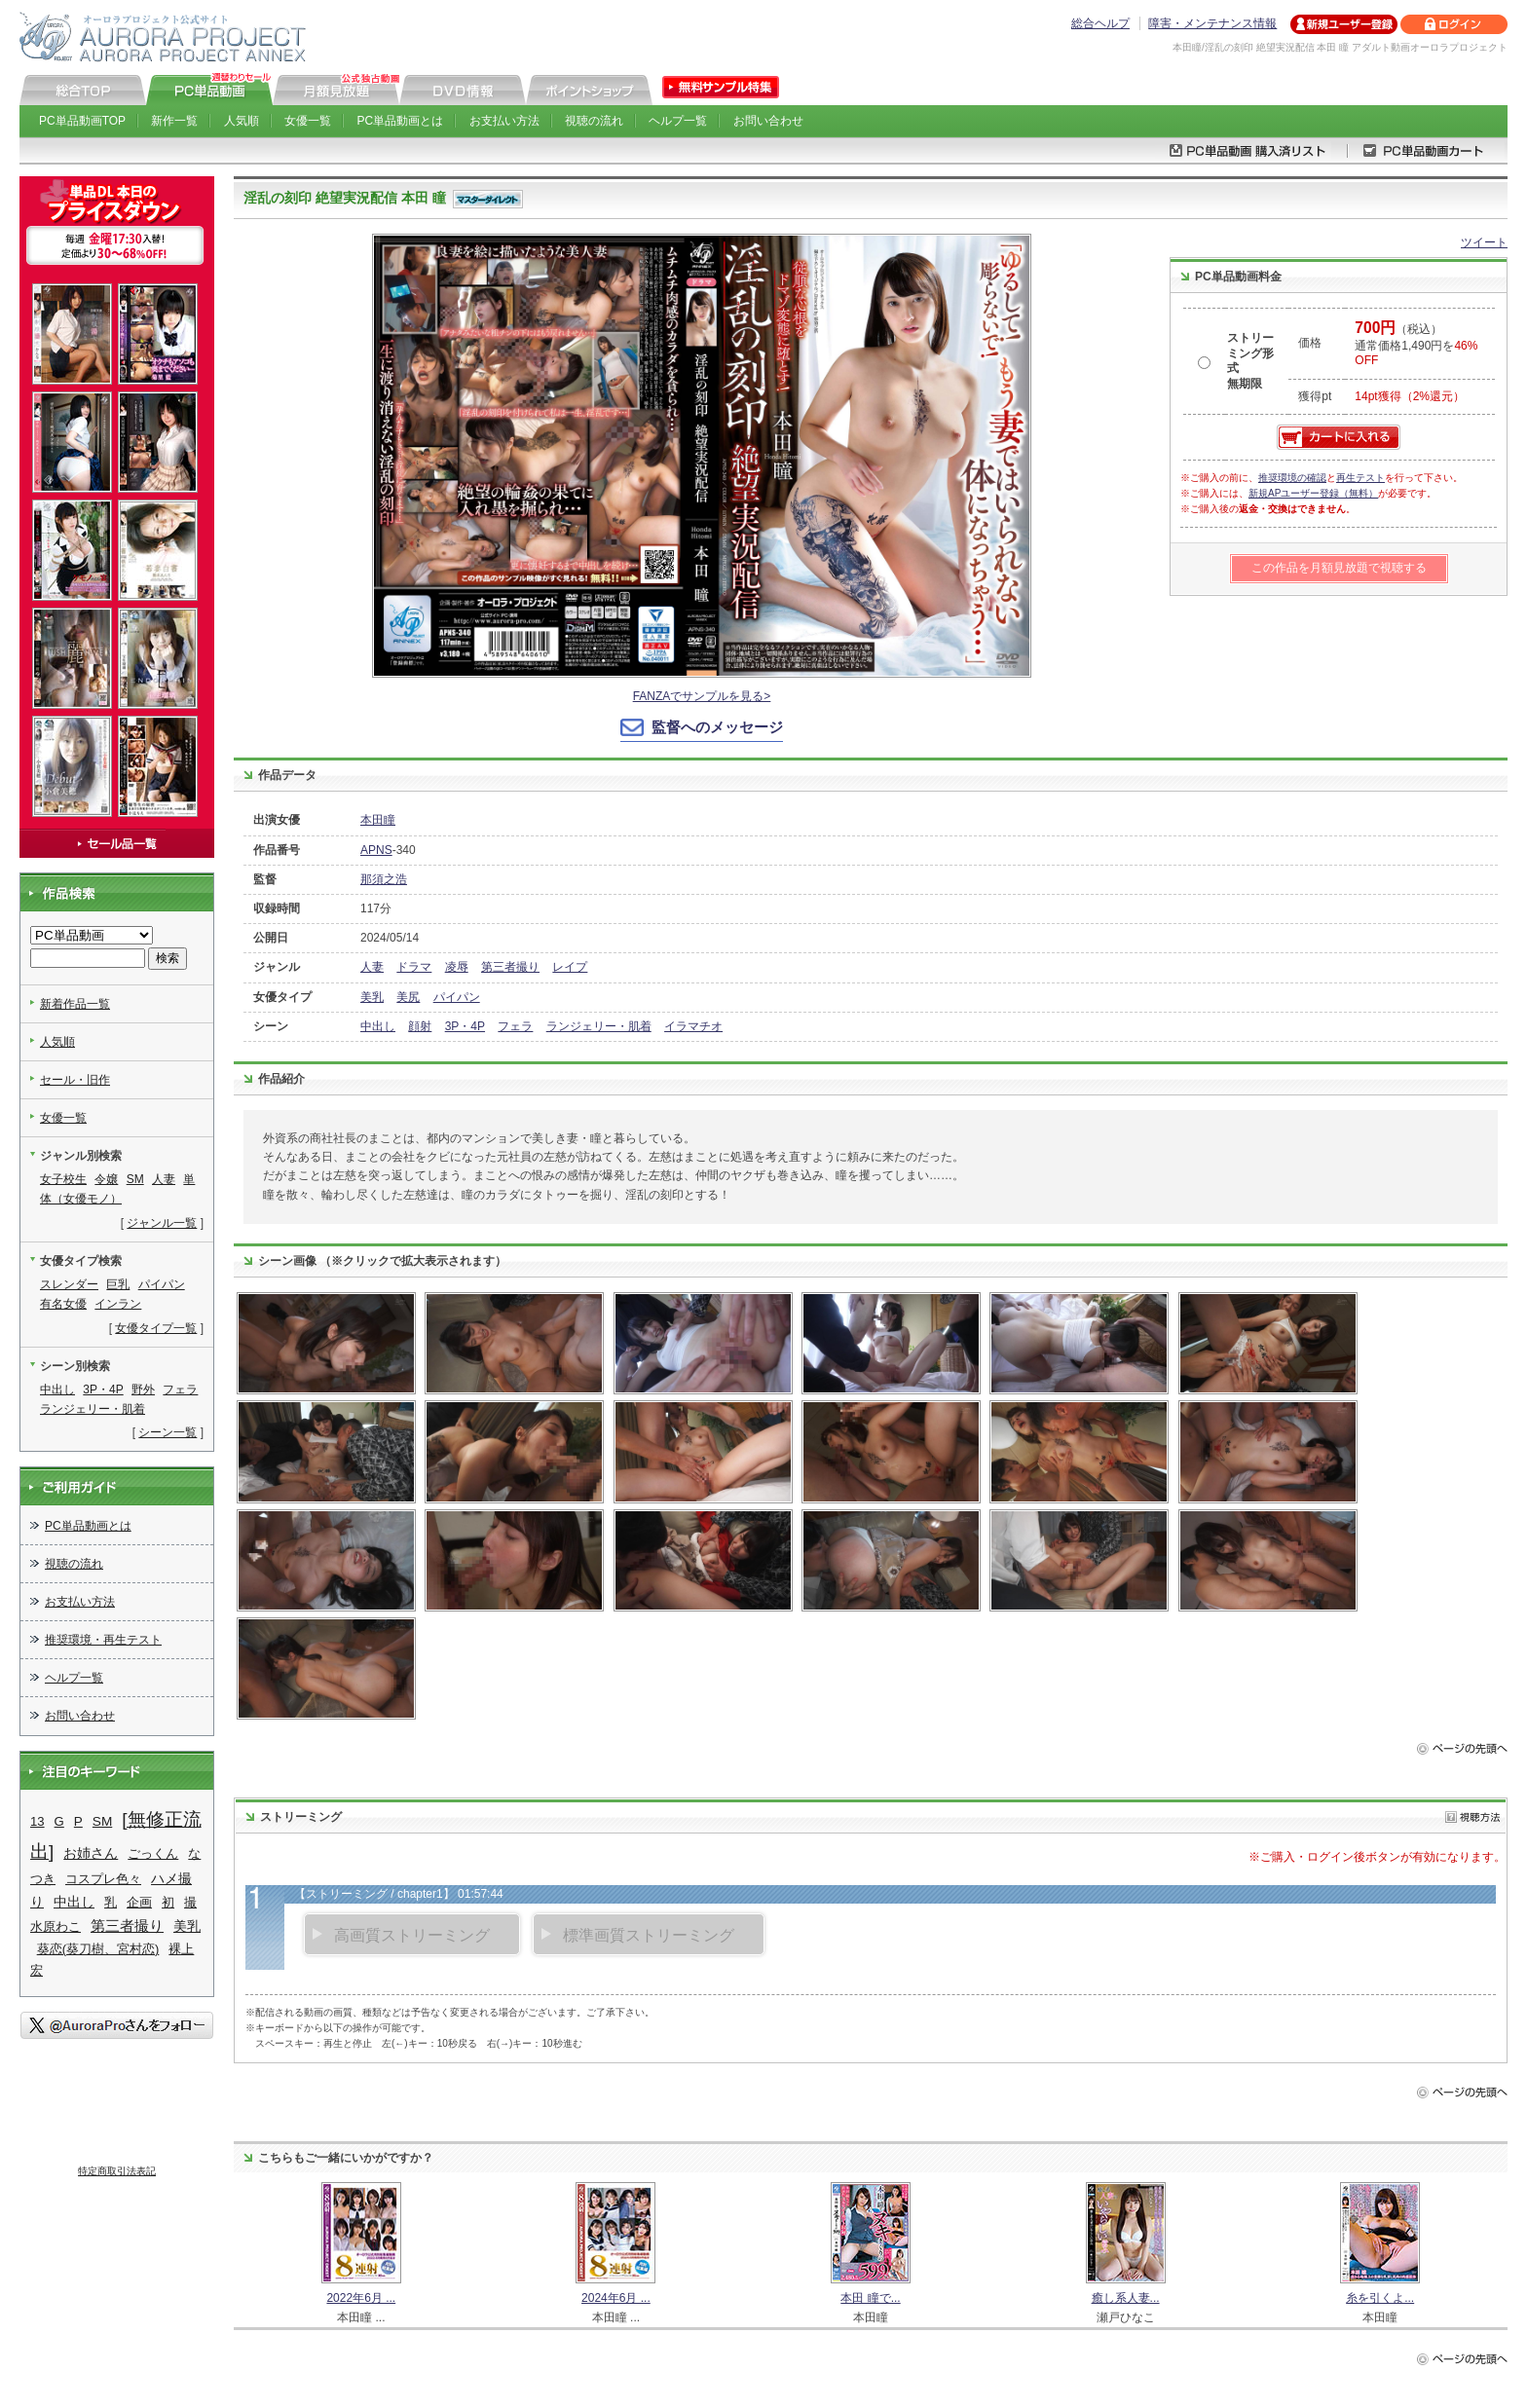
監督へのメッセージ (717, 727)
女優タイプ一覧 (156, 1328)
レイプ (569, 967)
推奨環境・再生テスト (103, 1640)
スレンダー (69, 1284)
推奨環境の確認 (1292, 477)
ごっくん (153, 1853)
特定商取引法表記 (117, 2171)
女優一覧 (307, 121)
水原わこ (55, 1926)
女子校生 (63, 1179)
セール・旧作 (75, 1080)
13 (37, 1821)
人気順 (241, 121)
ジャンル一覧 (162, 1223)
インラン (117, 1304)
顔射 (419, 1026)
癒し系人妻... (1126, 2298)
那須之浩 (383, 879)
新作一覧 (174, 121)
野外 (143, 1389)
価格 (1310, 343)
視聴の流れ (594, 121)
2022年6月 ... (360, 2298)
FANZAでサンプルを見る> (702, 696)
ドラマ (413, 967)
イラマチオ (693, 1026)
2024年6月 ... (616, 2298)
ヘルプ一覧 (678, 121)
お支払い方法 (504, 121)
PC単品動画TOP (82, 121)
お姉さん (90, 1853)
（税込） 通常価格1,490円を (1416, 344)
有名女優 (63, 1304)
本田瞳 (377, 820)
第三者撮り (510, 967)
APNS (376, 850)
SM (135, 1179)
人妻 (372, 967)
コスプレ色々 (103, 1878)
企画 (139, 1902)
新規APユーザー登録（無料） (1313, 493)
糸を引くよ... (1380, 2298)
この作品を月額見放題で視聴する (1339, 567)
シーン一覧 (167, 1432)
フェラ (515, 1026)
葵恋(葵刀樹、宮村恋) (98, 1949)
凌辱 (456, 967)
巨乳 (118, 1284)
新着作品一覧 (75, 1004)
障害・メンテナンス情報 (1212, 23)
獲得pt (1314, 396)
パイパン (456, 997)
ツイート (1484, 242)
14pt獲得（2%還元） (1410, 396)
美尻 (408, 997)
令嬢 (106, 1179)
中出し (377, 1026)
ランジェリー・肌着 (599, 1026)
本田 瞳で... (870, 2298)
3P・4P (465, 1026)
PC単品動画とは (400, 121)
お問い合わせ (768, 121)
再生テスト (1360, 477)
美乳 (372, 997)
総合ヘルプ (1100, 23)
